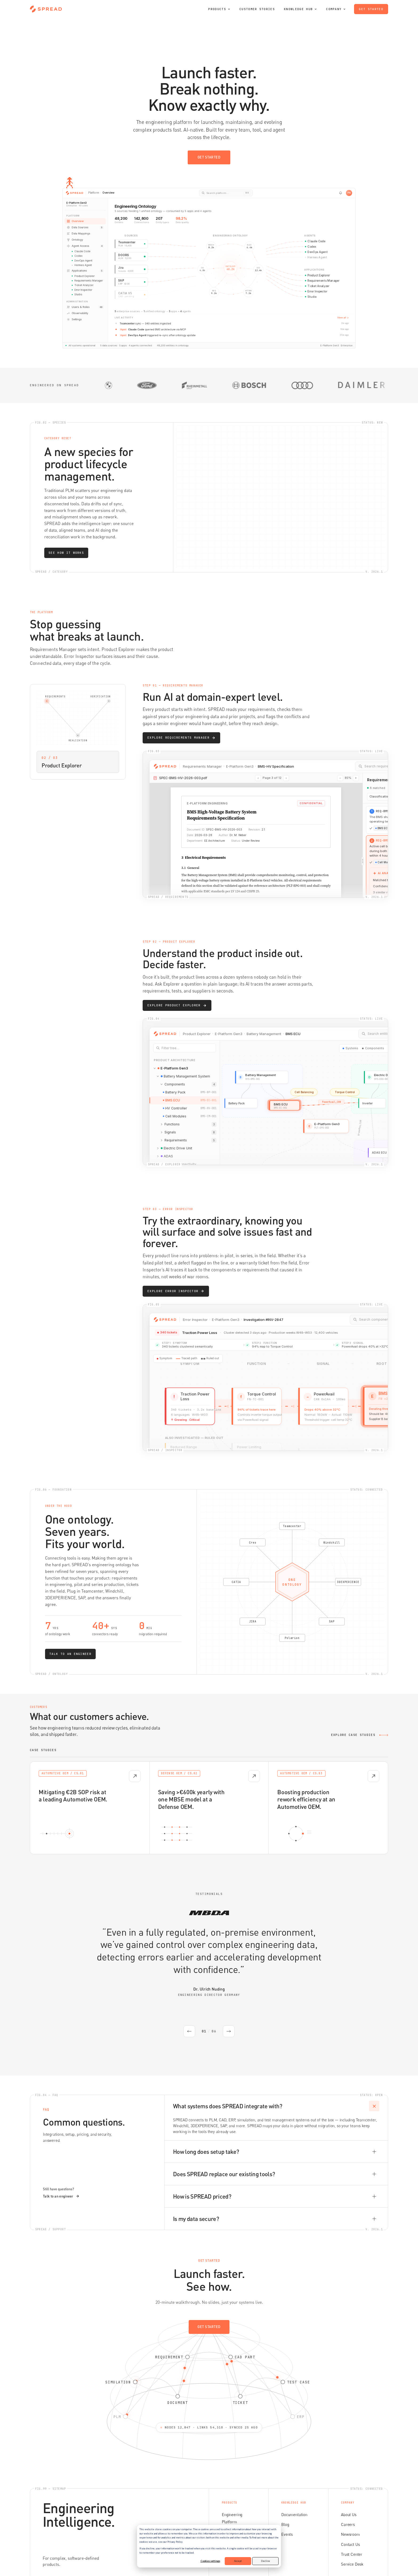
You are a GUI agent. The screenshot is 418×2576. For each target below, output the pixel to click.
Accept (238, 2560)
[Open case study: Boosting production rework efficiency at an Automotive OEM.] (328, 1808)
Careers (348, 2502)
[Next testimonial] (229, 2032)
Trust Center (351, 2532)
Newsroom (350, 2512)
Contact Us (350, 2522)
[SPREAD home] (46, 9)
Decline (265, 2560)
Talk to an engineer (61, 2174)
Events (287, 2512)
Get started (371, 9)
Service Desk (352, 2542)
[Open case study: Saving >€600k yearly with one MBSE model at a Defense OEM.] (209, 1808)
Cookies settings (210, 2560)
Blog (285, 2502)
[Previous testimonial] (189, 2032)
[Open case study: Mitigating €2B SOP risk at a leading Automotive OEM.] (89, 1808)
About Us (348, 2492)
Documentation (294, 2492)
